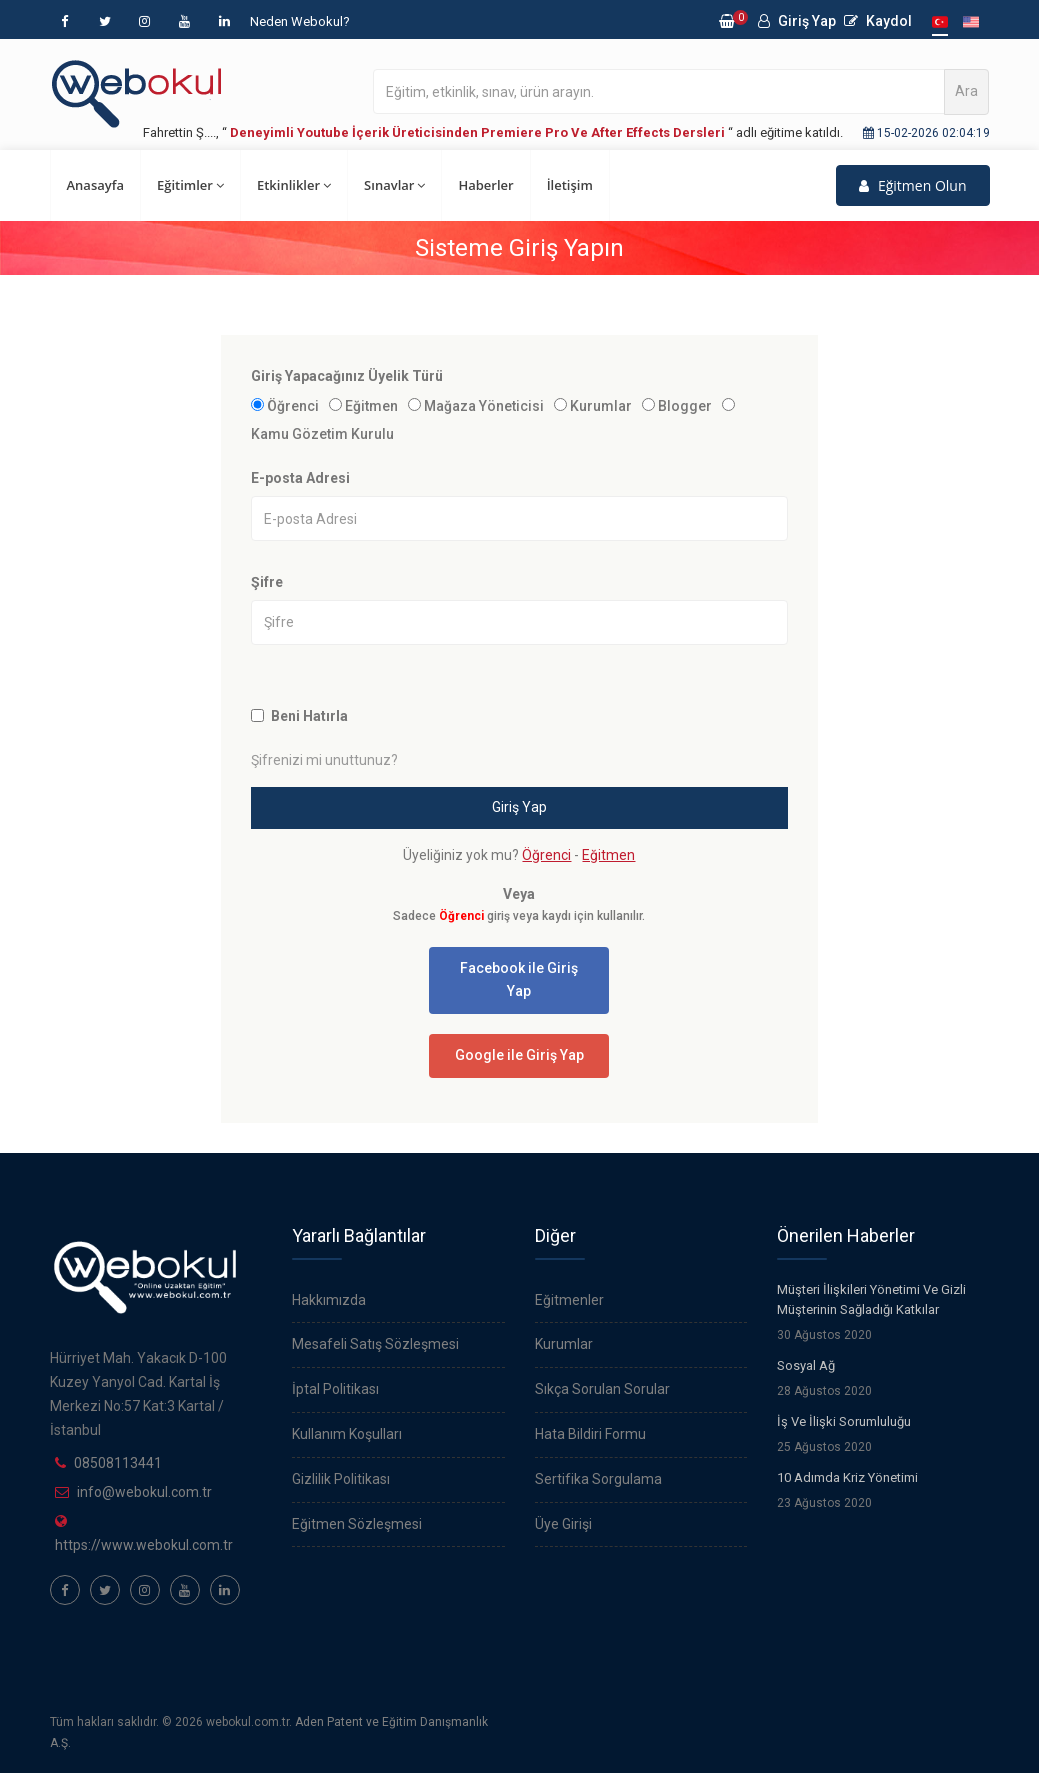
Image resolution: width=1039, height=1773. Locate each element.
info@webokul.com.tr (144, 1492)
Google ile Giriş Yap (519, 1055)
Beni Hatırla (309, 716)
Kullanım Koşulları (347, 1434)
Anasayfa (95, 185)
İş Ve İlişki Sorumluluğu (844, 1421)
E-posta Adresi (300, 478)
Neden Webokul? (300, 21)
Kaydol (878, 21)
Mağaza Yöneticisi (484, 406)
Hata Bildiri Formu (590, 1434)
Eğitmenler (569, 1300)
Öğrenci (293, 406)
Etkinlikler (294, 185)
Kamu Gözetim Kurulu (322, 434)
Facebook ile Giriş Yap (519, 980)
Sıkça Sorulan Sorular (602, 1389)
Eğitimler (190, 185)
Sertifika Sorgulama (598, 1479)
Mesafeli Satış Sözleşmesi (375, 1344)
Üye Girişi (563, 1524)
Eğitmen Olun (912, 185)
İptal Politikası (335, 1389)
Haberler (485, 185)
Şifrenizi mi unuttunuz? (324, 760)
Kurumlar (601, 406)
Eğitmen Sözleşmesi (357, 1524)
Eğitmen (371, 406)
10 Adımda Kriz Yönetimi (847, 1477)
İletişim (570, 185)
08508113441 (118, 1463)
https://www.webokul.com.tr (144, 1545)
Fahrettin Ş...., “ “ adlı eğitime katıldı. (493, 132)
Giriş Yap (797, 21)
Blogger (685, 406)
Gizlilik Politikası (341, 1479)
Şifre (267, 582)
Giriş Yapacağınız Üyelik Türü (347, 376)
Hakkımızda (329, 1300)
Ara (966, 91)
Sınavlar (394, 185)
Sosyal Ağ (806, 1365)
